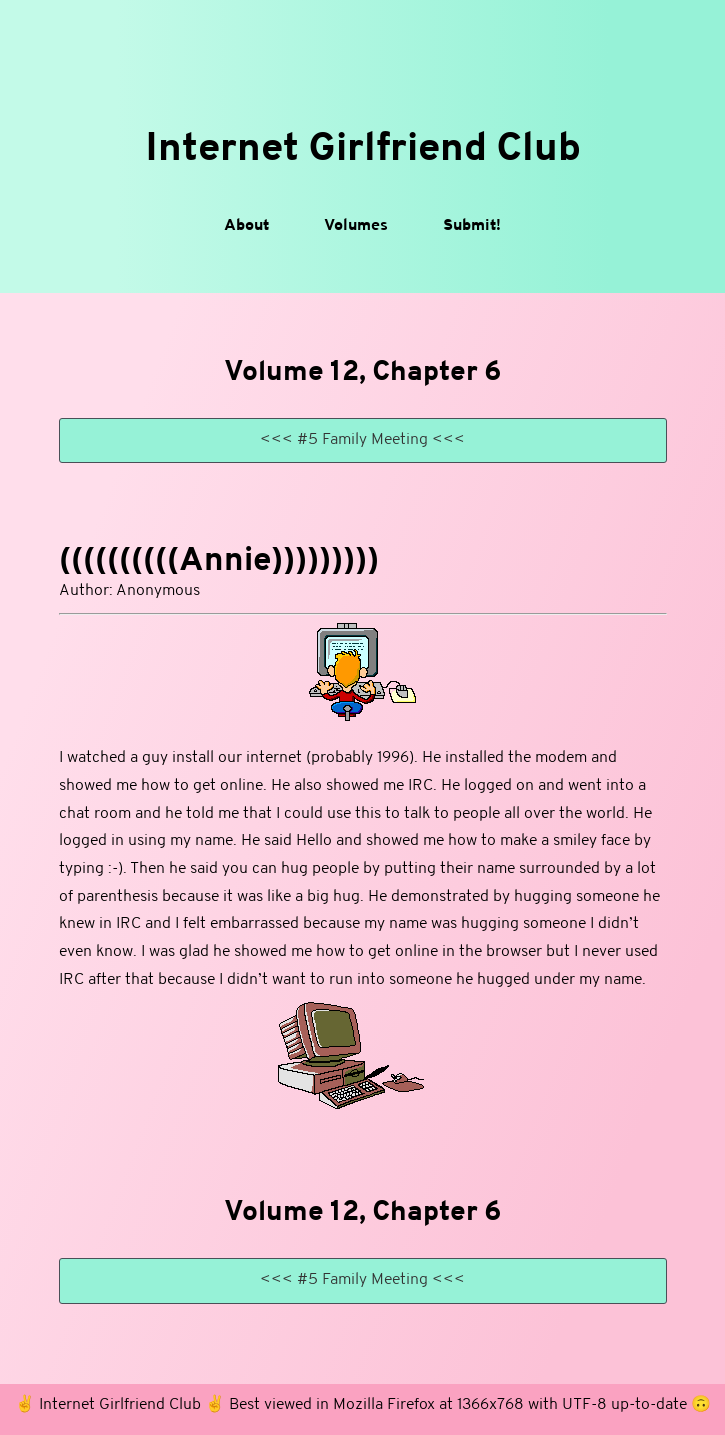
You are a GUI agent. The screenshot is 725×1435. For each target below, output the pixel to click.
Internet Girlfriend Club (363, 150)
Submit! (472, 226)
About (246, 226)
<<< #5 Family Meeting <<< (362, 440)
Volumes (356, 226)
